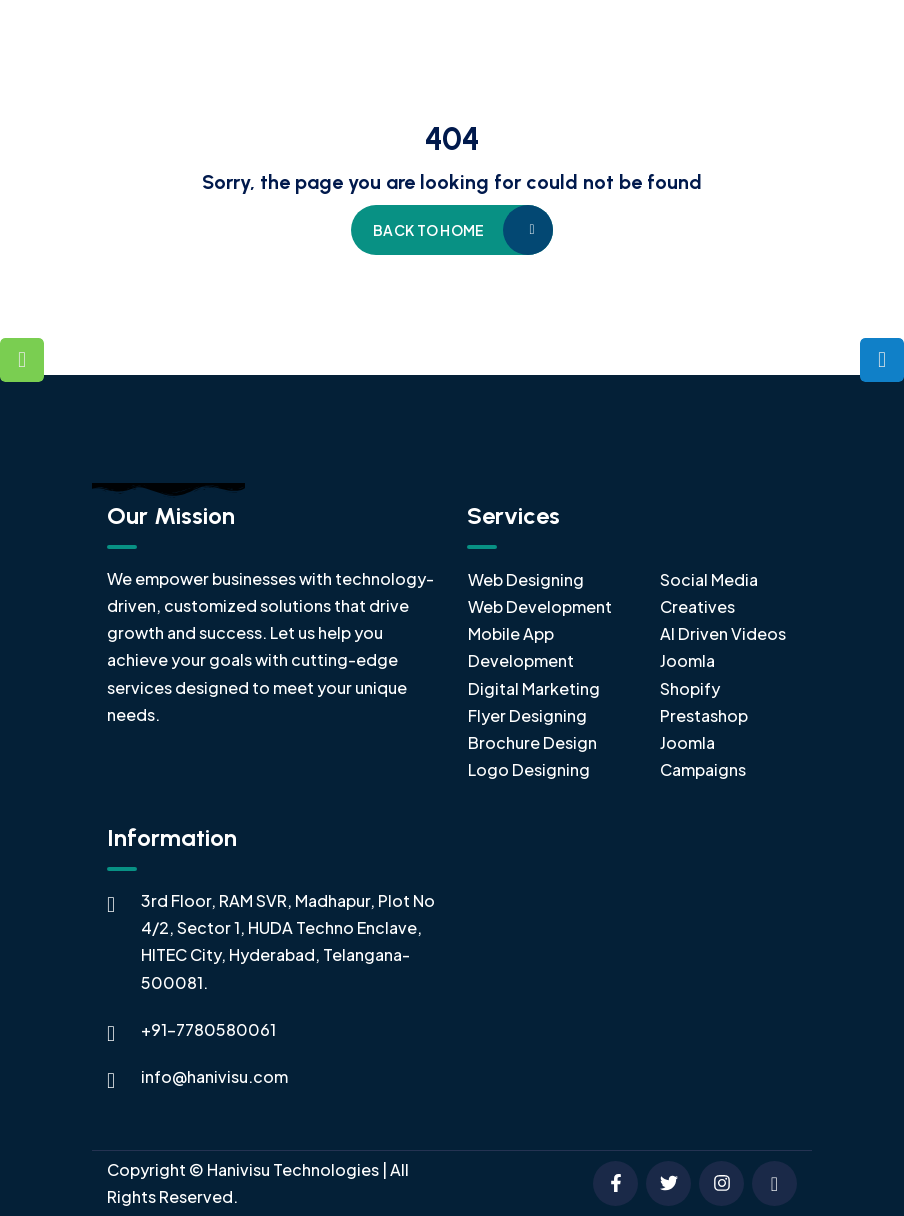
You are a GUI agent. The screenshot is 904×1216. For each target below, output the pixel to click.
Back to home (428, 230)
